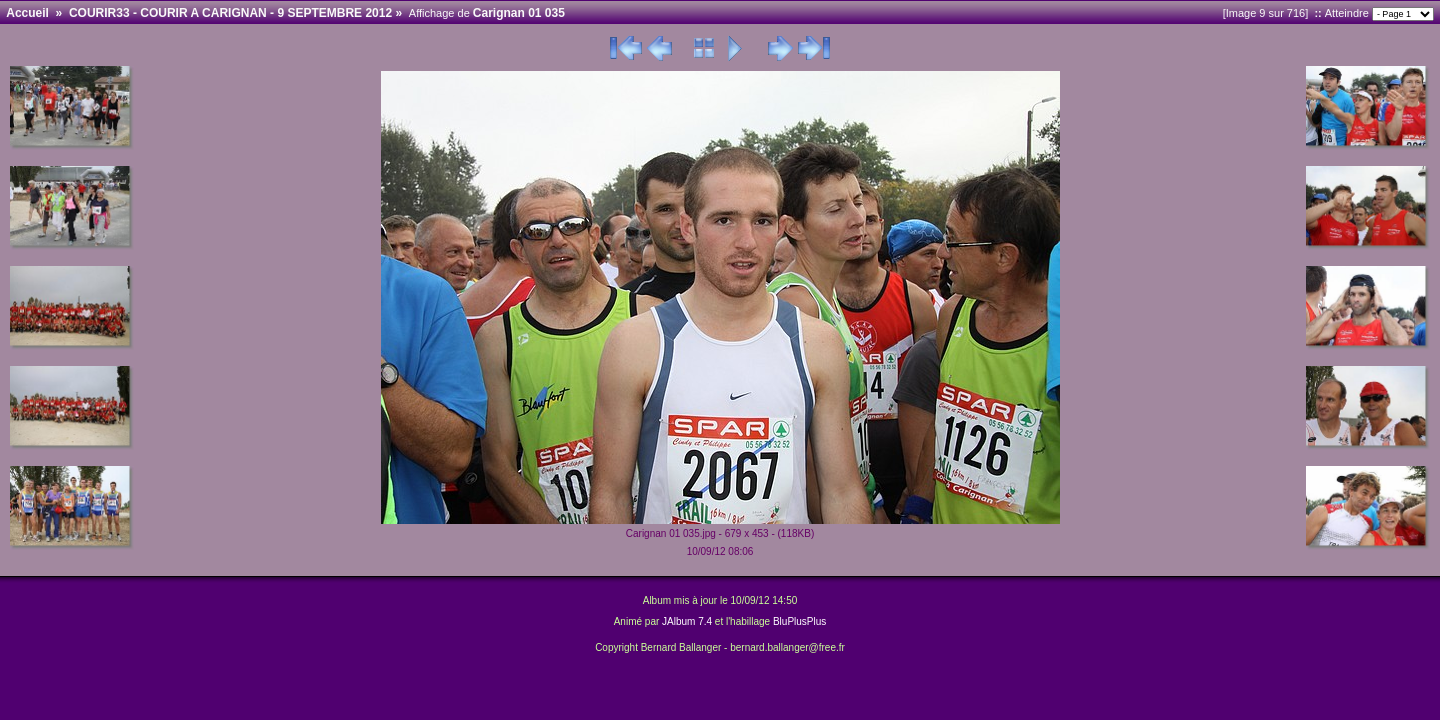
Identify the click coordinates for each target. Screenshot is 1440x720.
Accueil (27, 13)
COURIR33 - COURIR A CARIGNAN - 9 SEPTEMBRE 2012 (230, 13)
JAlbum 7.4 (687, 621)
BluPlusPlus (799, 621)
